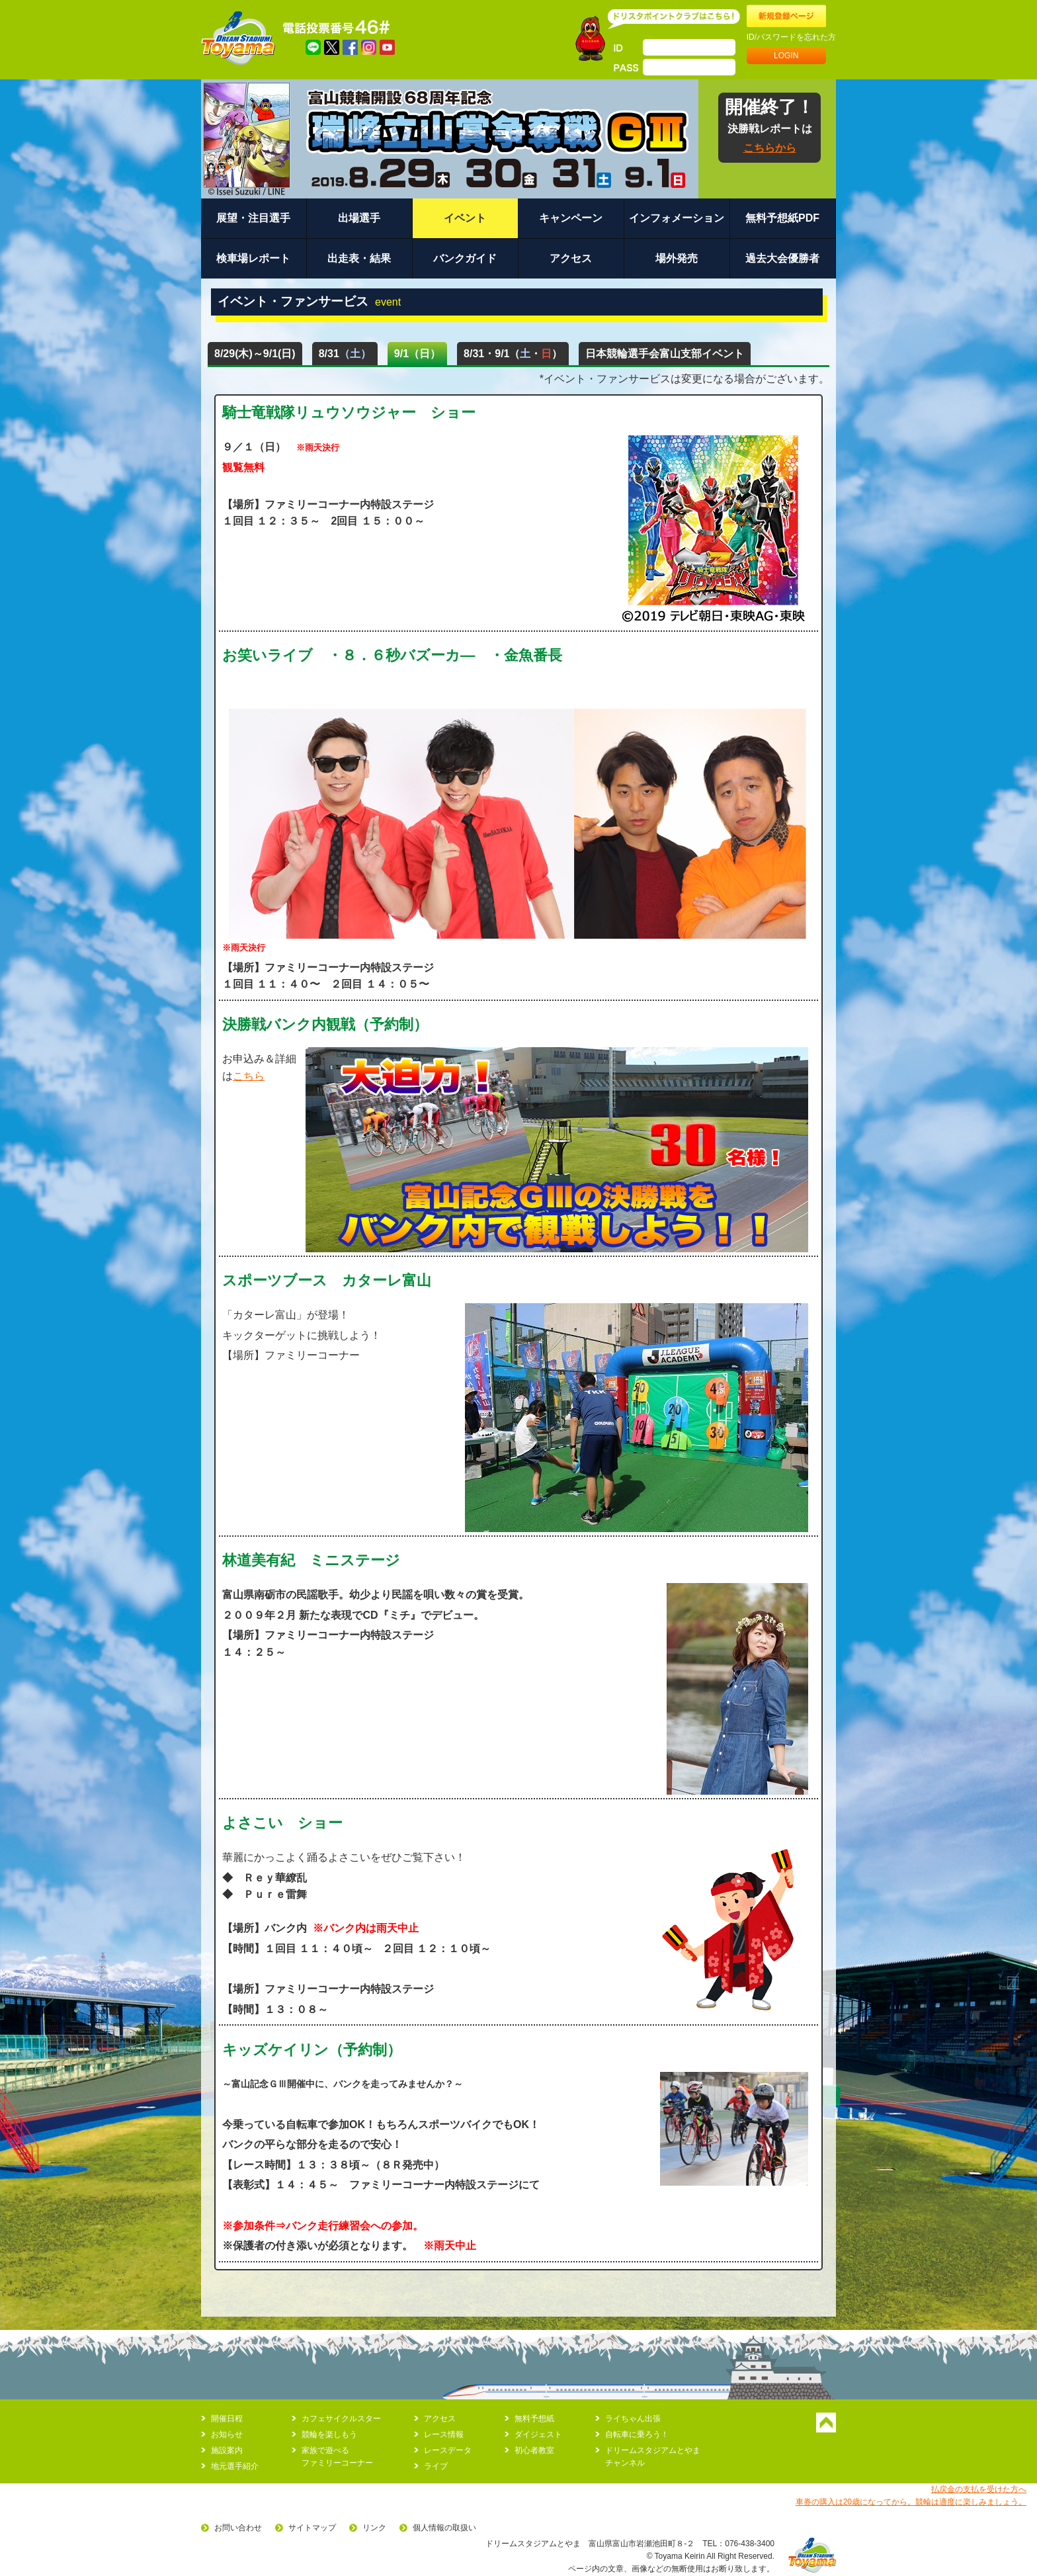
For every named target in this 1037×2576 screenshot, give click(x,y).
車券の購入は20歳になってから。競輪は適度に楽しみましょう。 (911, 2502)
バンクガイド (465, 258)
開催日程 (227, 2418)
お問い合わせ (238, 2527)
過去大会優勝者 (782, 258)
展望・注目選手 (253, 218)
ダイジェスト (538, 2434)
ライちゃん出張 (633, 2418)
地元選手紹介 (235, 2466)
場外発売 (676, 258)
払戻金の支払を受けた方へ (978, 2489)
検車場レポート (253, 258)
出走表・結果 (359, 258)
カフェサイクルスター (341, 2418)
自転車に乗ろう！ (637, 2434)
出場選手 (359, 218)
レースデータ (448, 2450)
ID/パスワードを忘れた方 (791, 37)
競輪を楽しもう (329, 2434)
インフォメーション (676, 218)
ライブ (436, 2466)
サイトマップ (312, 2527)
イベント (465, 218)
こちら (249, 1076)
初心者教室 (534, 2450)
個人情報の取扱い (444, 2527)
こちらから (769, 147)
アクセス (571, 258)
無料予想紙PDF (782, 218)
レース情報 (444, 2434)
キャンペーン (570, 218)
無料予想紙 (534, 2418)
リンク (374, 2527)
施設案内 (227, 2450)
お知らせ (227, 2434)
